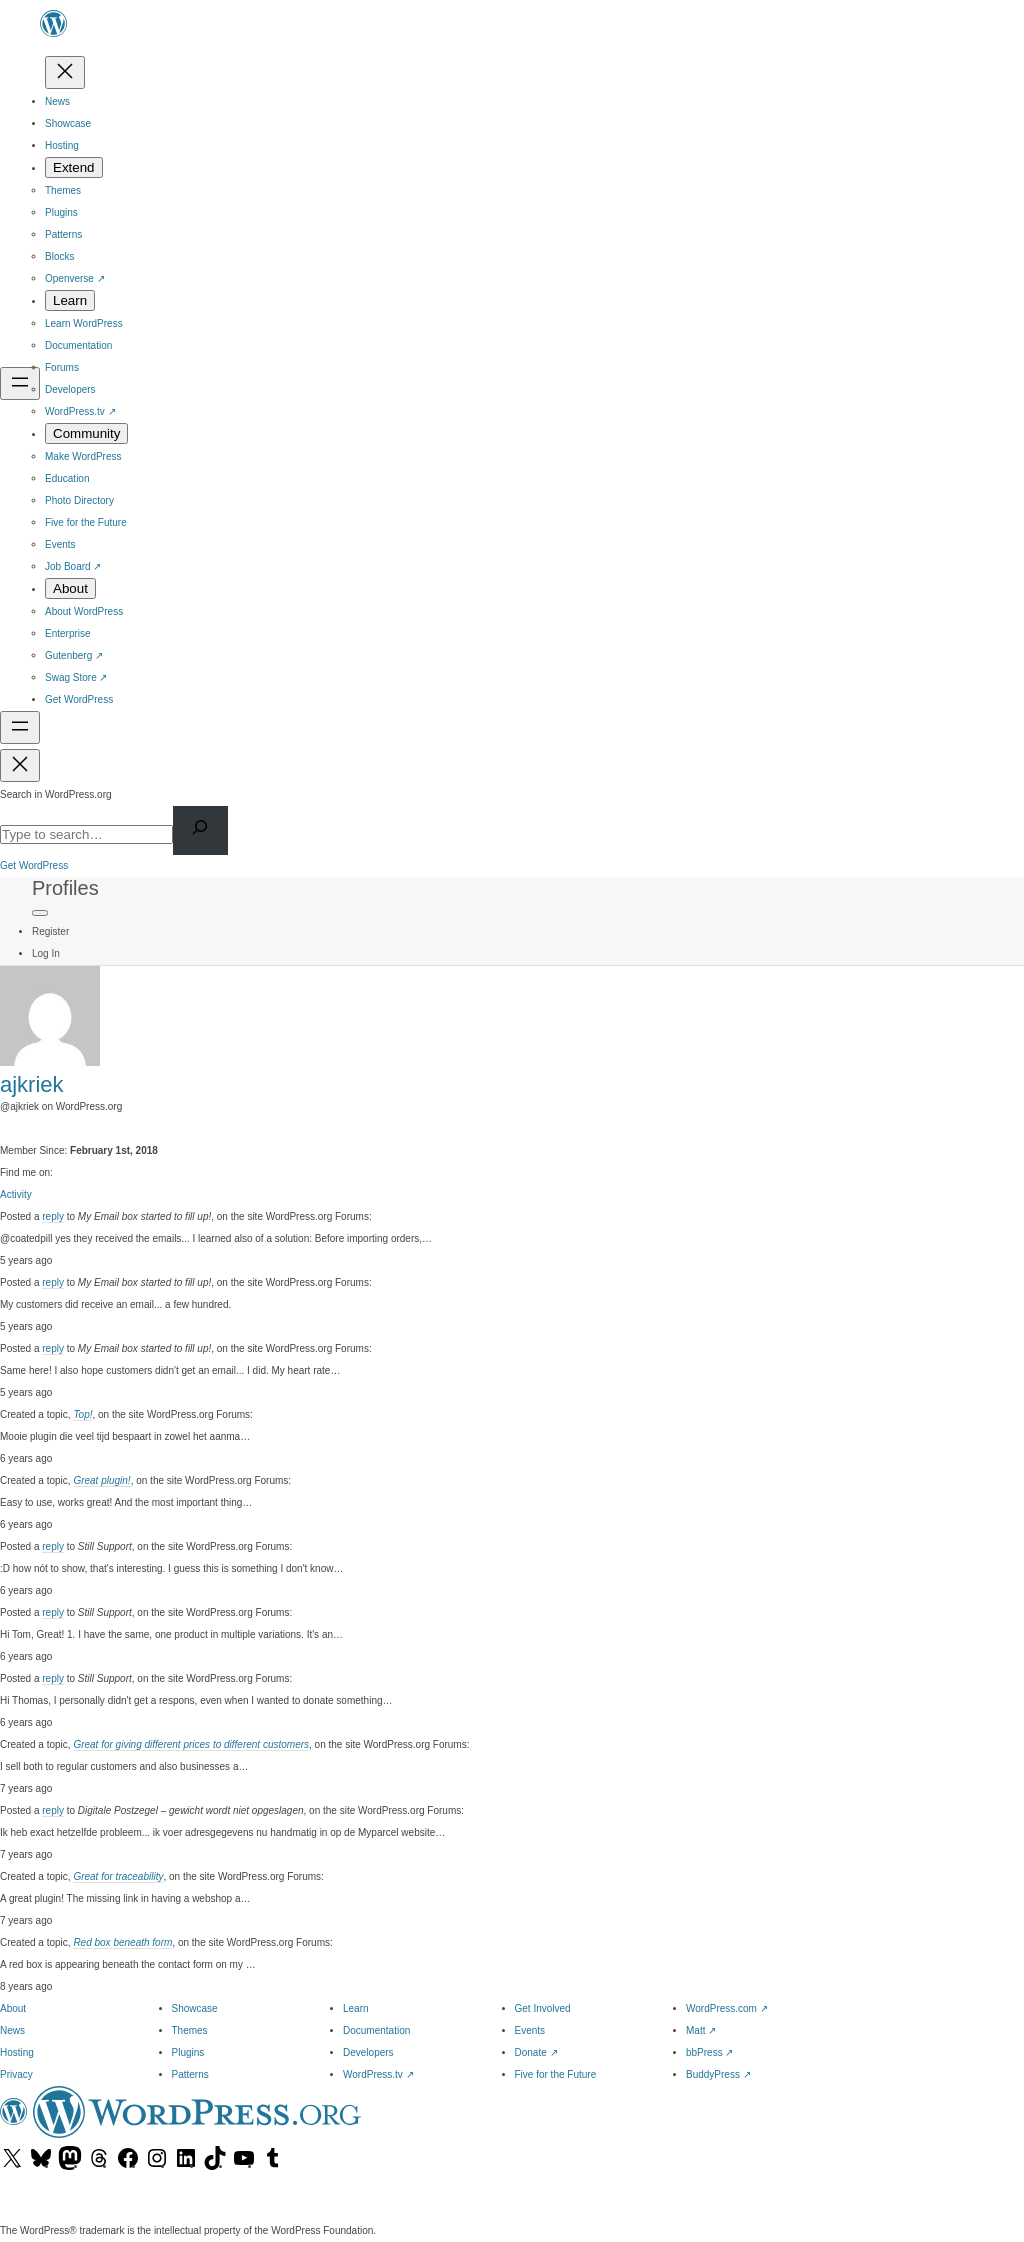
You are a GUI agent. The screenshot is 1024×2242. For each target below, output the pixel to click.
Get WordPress (34, 865)
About (13, 2008)
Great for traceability (118, 1876)
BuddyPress (718, 2074)
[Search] (200, 830)
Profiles (65, 888)
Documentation (376, 2030)
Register (50, 931)
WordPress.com (727, 2008)
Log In (46, 953)
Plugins (188, 2052)
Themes (190, 2030)
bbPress (709, 2052)
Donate (536, 2052)
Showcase (195, 2008)
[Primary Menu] (40, 913)
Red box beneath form (122, 1942)
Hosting (17, 2052)
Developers (368, 2052)
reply (53, 1216)
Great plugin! (101, 1480)
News (12, 2030)
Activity (16, 1194)
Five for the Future (556, 2074)
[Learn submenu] (70, 300)
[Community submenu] (86, 433)
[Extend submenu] (74, 167)
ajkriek (32, 1084)
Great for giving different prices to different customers (191, 1744)
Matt (701, 2030)
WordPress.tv (378, 2074)
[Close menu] (65, 72)
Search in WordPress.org (56, 794)
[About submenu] (70, 588)
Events (530, 2030)
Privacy (16, 2074)
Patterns (190, 2074)
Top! (82, 1414)
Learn (356, 2008)
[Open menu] (20, 383)
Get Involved (543, 2008)
